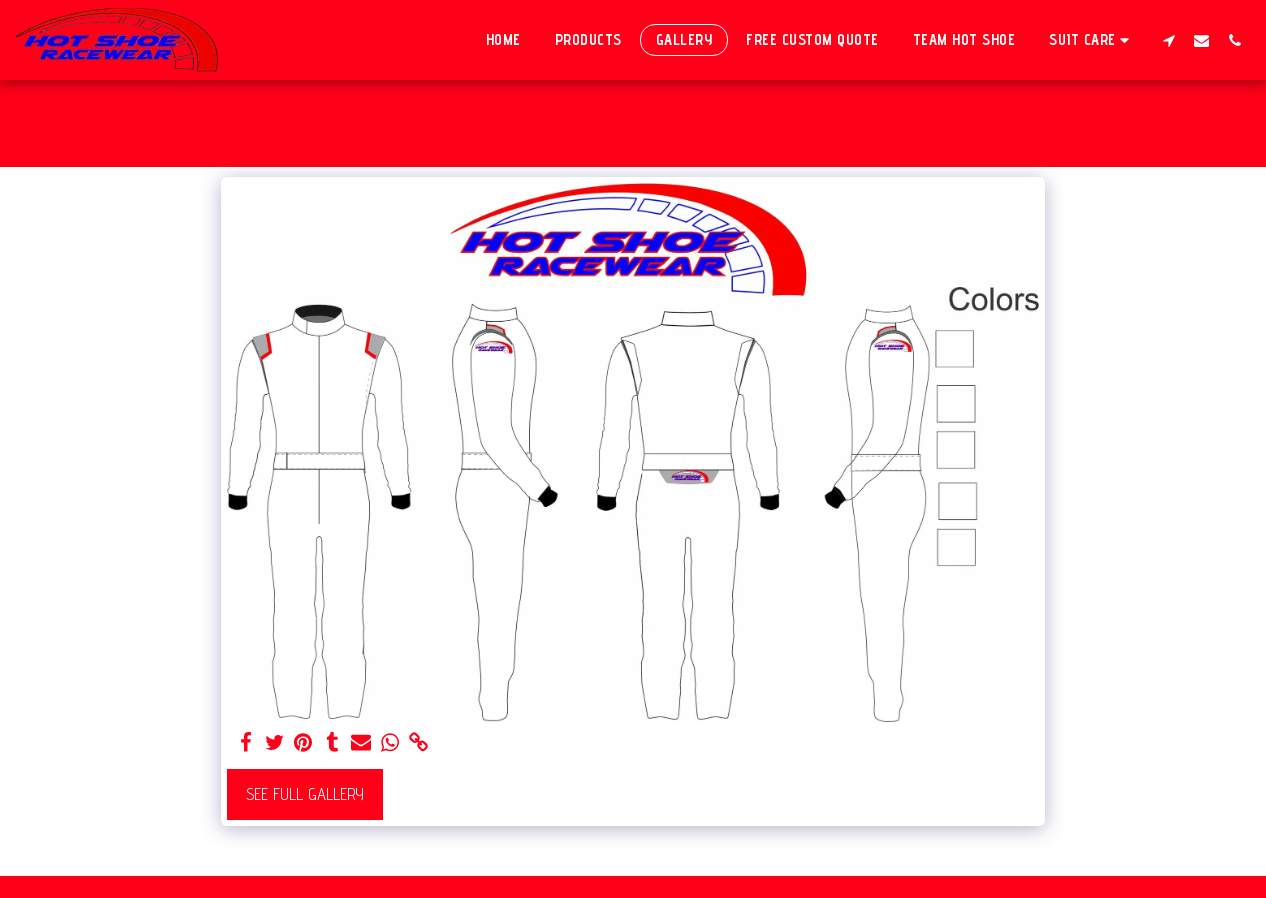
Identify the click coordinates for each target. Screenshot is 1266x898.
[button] (1092, 39)
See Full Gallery (305, 794)
